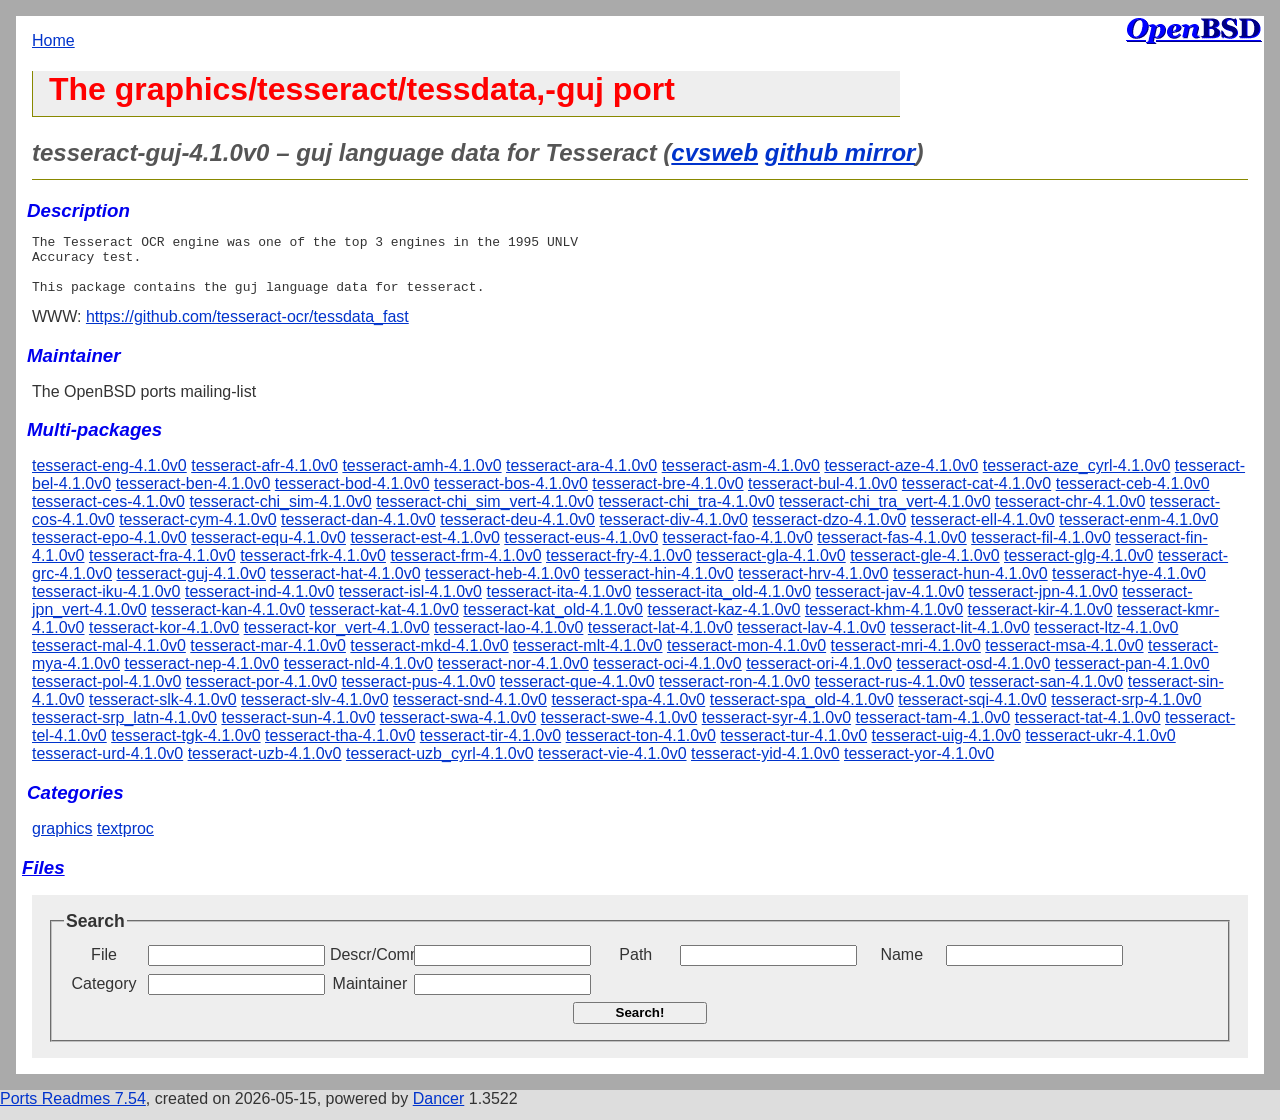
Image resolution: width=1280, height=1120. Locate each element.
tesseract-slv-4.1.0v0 (315, 711)
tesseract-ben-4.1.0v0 (193, 495)
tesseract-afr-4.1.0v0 (264, 477)
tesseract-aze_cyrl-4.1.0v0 (1077, 477)
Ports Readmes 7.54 (73, 1110)
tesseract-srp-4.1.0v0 (1126, 711)
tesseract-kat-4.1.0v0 (384, 621)
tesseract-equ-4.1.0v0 (268, 549)
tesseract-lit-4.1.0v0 (960, 639)
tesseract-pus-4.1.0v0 (419, 693)
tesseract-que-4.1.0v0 (577, 693)
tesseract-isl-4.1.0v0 (410, 603)
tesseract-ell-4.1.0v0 (983, 531)
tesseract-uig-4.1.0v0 (946, 747)
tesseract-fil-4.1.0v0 (1041, 549)
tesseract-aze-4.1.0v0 (901, 477)
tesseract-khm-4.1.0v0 (884, 621)
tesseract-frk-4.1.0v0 (313, 567)
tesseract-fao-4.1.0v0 (738, 549)
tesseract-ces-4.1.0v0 (108, 513)
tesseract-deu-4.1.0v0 (517, 531)
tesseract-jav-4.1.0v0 (890, 603)
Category (104, 995)
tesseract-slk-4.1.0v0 (163, 711)
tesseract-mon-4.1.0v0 (746, 657)
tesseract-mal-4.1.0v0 (109, 657)
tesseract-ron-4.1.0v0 (734, 693)
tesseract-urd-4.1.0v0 (107, 765)
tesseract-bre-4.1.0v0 (667, 495)
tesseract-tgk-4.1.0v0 (185, 747)
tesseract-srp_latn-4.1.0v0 (124, 729)
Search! (640, 1024)
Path (635, 966)
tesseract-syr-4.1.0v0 (776, 729)
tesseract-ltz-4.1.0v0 (1106, 639)
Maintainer (370, 995)
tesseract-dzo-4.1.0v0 (829, 531)
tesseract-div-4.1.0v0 (673, 531)
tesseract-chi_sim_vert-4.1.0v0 (485, 513)
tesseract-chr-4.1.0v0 (1070, 513)
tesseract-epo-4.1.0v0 (109, 549)
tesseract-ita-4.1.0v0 (558, 603)
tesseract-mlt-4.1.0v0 (587, 657)
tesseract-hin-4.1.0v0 (658, 585)
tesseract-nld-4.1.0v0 (358, 675)
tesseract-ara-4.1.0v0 (581, 477)
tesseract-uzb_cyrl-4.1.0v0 (440, 765)
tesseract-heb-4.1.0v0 (502, 585)
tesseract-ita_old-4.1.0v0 (723, 603)
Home (53, 40)
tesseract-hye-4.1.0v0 (1129, 585)
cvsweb (714, 152)
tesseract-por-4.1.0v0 (261, 693)
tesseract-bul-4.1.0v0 (822, 495)
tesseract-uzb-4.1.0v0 (265, 765)
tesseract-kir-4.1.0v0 (1040, 621)
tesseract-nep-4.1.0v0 (202, 675)
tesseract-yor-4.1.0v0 (919, 765)
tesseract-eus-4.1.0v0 (581, 549)
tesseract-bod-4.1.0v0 (352, 495)
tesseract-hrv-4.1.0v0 (813, 585)
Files (43, 879)
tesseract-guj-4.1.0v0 (191, 585)
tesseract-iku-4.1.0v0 (106, 603)
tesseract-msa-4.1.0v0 (1064, 657)
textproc (125, 840)
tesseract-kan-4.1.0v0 (228, 621)
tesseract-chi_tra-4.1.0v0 (686, 513)
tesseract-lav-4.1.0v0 (811, 639)
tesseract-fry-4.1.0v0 (619, 567)
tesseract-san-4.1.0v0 (1046, 693)
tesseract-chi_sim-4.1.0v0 (280, 513)
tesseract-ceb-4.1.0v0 (1133, 495)
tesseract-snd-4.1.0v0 (470, 711)
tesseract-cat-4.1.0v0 (976, 495)
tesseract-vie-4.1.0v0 (612, 765)
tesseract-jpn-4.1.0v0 (1042, 603)
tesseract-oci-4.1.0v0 (667, 675)
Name (901, 966)
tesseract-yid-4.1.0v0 (765, 765)
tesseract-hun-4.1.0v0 (970, 585)
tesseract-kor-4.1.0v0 (164, 639)
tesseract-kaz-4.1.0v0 (723, 621)
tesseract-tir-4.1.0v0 (490, 747)
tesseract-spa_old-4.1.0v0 (802, 711)
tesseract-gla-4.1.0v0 (770, 567)
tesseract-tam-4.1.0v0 (933, 729)
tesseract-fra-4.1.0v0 (162, 567)
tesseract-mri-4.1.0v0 (906, 657)
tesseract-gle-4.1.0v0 (924, 567)
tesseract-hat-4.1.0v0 (345, 585)
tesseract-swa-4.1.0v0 (458, 729)
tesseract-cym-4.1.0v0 (197, 531)
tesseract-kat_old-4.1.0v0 (553, 621)
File (104, 966)
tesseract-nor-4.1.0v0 (513, 675)
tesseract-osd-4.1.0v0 (973, 675)
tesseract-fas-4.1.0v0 (891, 549)
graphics (62, 840)
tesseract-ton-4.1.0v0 (641, 747)
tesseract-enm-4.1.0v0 (1138, 531)
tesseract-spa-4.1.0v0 (628, 711)
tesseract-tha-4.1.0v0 (340, 747)
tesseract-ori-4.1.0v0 (819, 675)
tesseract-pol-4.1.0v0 (106, 693)
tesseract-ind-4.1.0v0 (259, 603)
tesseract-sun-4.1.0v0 (298, 729)
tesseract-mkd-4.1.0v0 (429, 657)
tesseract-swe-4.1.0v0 (619, 729)
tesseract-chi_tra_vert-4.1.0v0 (885, 513)
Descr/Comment (370, 966)
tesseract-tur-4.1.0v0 (793, 747)
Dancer (439, 1110)
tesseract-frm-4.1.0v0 (465, 567)
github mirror (840, 152)
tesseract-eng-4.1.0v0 (109, 477)
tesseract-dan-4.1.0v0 (358, 531)
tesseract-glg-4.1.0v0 (1078, 567)
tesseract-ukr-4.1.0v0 (1100, 747)
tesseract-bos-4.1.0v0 (511, 495)
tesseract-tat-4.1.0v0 (1088, 729)
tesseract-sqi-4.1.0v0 (972, 711)
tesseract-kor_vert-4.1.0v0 (337, 639)
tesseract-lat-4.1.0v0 (660, 639)
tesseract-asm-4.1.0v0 (741, 477)
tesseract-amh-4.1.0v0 (421, 477)
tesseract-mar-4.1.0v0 (268, 657)
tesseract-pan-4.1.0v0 (1132, 675)
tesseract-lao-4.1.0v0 (508, 639)
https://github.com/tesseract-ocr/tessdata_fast (247, 328)
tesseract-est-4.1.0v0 (424, 549)
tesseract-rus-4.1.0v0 (890, 693)
